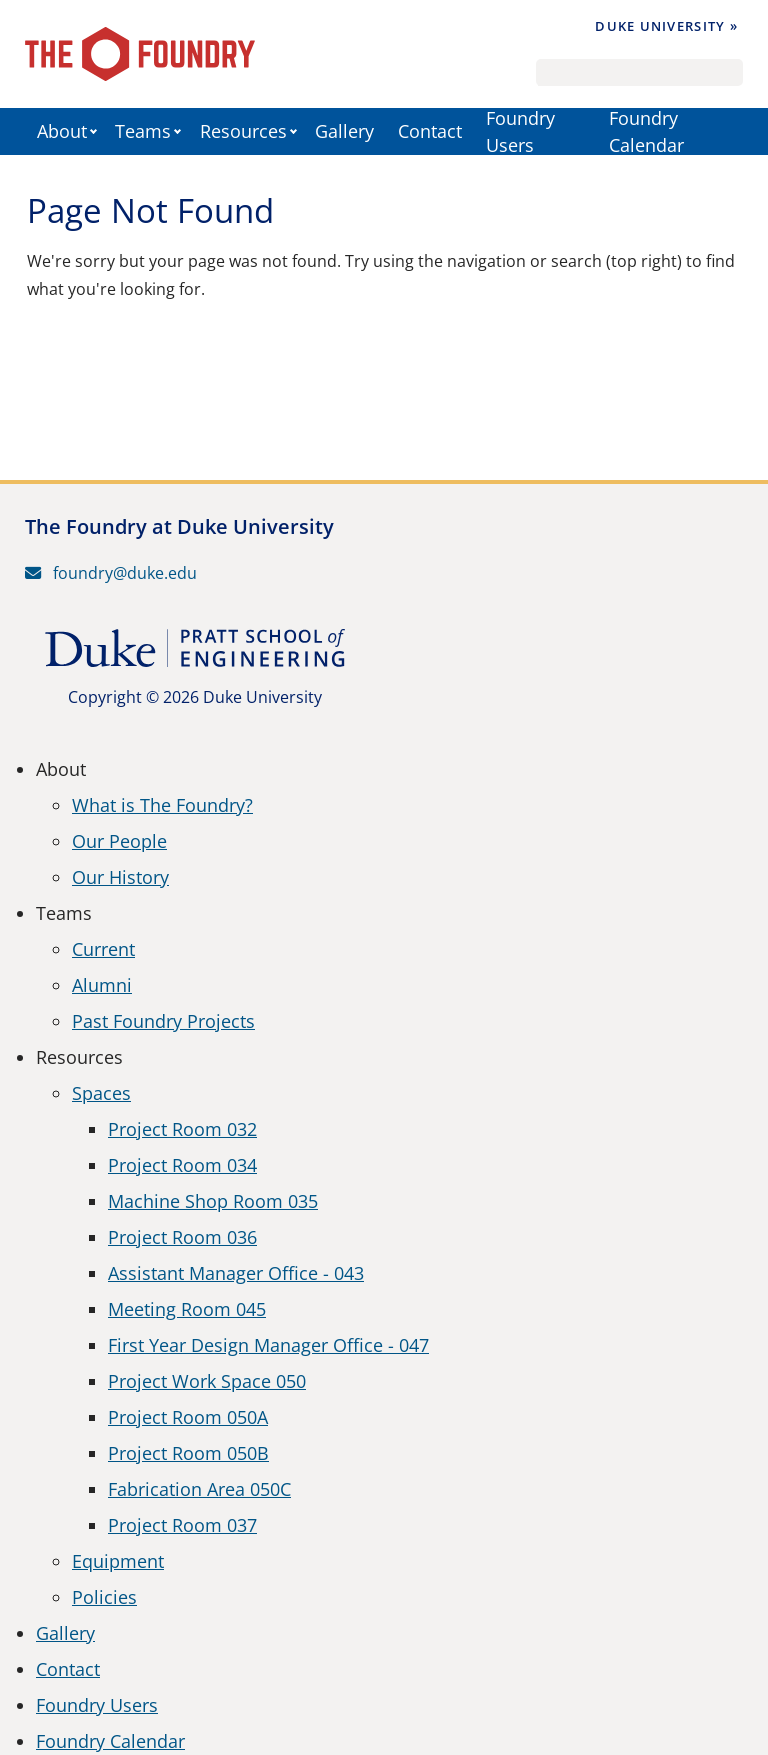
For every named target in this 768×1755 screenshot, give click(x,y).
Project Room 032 (182, 1129)
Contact (430, 131)
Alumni (102, 985)
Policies (104, 1597)
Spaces (101, 1093)
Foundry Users (520, 131)
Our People (119, 841)
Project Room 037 (182, 1525)
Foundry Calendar (646, 131)
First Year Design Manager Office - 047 (268, 1345)
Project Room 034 (182, 1165)
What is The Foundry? (162, 805)
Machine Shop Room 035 (213, 1201)
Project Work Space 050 (207, 1381)
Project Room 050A (188, 1417)
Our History (120, 877)
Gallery (344, 131)
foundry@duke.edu (111, 573)
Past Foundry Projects (163, 1021)
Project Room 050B (188, 1453)
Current (103, 949)
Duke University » (666, 26)
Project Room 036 (182, 1237)
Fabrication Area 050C (199, 1489)
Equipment (118, 1561)
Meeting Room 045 (187, 1309)
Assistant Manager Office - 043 (236, 1273)
